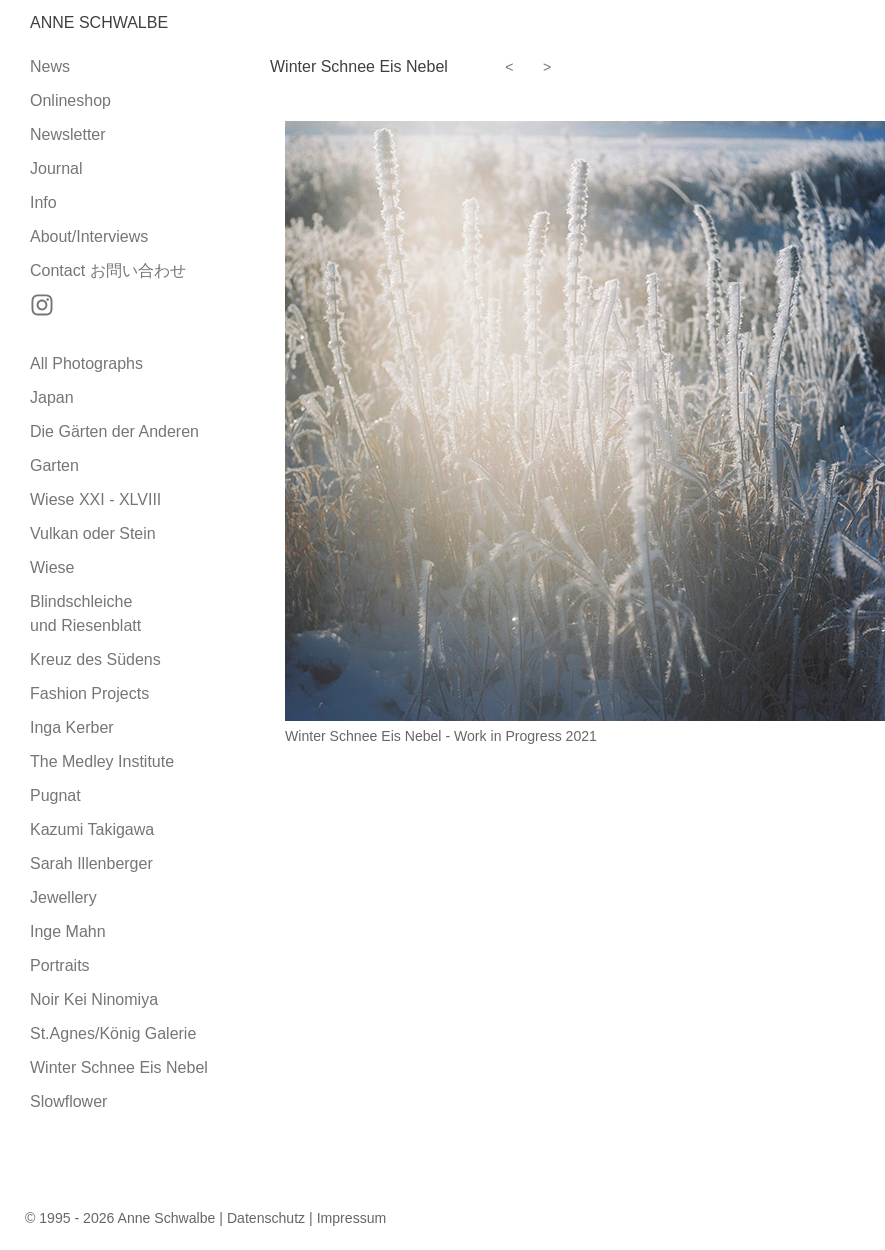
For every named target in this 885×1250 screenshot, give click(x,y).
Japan (52, 397)
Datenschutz (266, 1218)
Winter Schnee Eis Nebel (119, 1067)
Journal (56, 168)
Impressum (352, 1218)
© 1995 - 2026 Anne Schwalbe (120, 1218)
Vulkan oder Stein (93, 533)
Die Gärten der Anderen (114, 431)
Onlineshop (70, 100)
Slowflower (68, 1101)
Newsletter (68, 134)
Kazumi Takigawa (92, 829)
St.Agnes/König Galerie (113, 1033)
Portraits (60, 965)
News (50, 66)
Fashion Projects (89, 693)
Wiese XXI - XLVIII (95, 499)
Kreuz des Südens (95, 659)
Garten (54, 465)
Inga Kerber (72, 727)
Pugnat (55, 795)
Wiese (52, 567)
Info (43, 202)
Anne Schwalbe (99, 22)
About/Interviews (89, 236)
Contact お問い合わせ (108, 270)
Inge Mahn (68, 931)
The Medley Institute (102, 761)
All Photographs (86, 363)
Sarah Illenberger (91, 863)
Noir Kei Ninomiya (94, 999)
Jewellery (63, 897)
